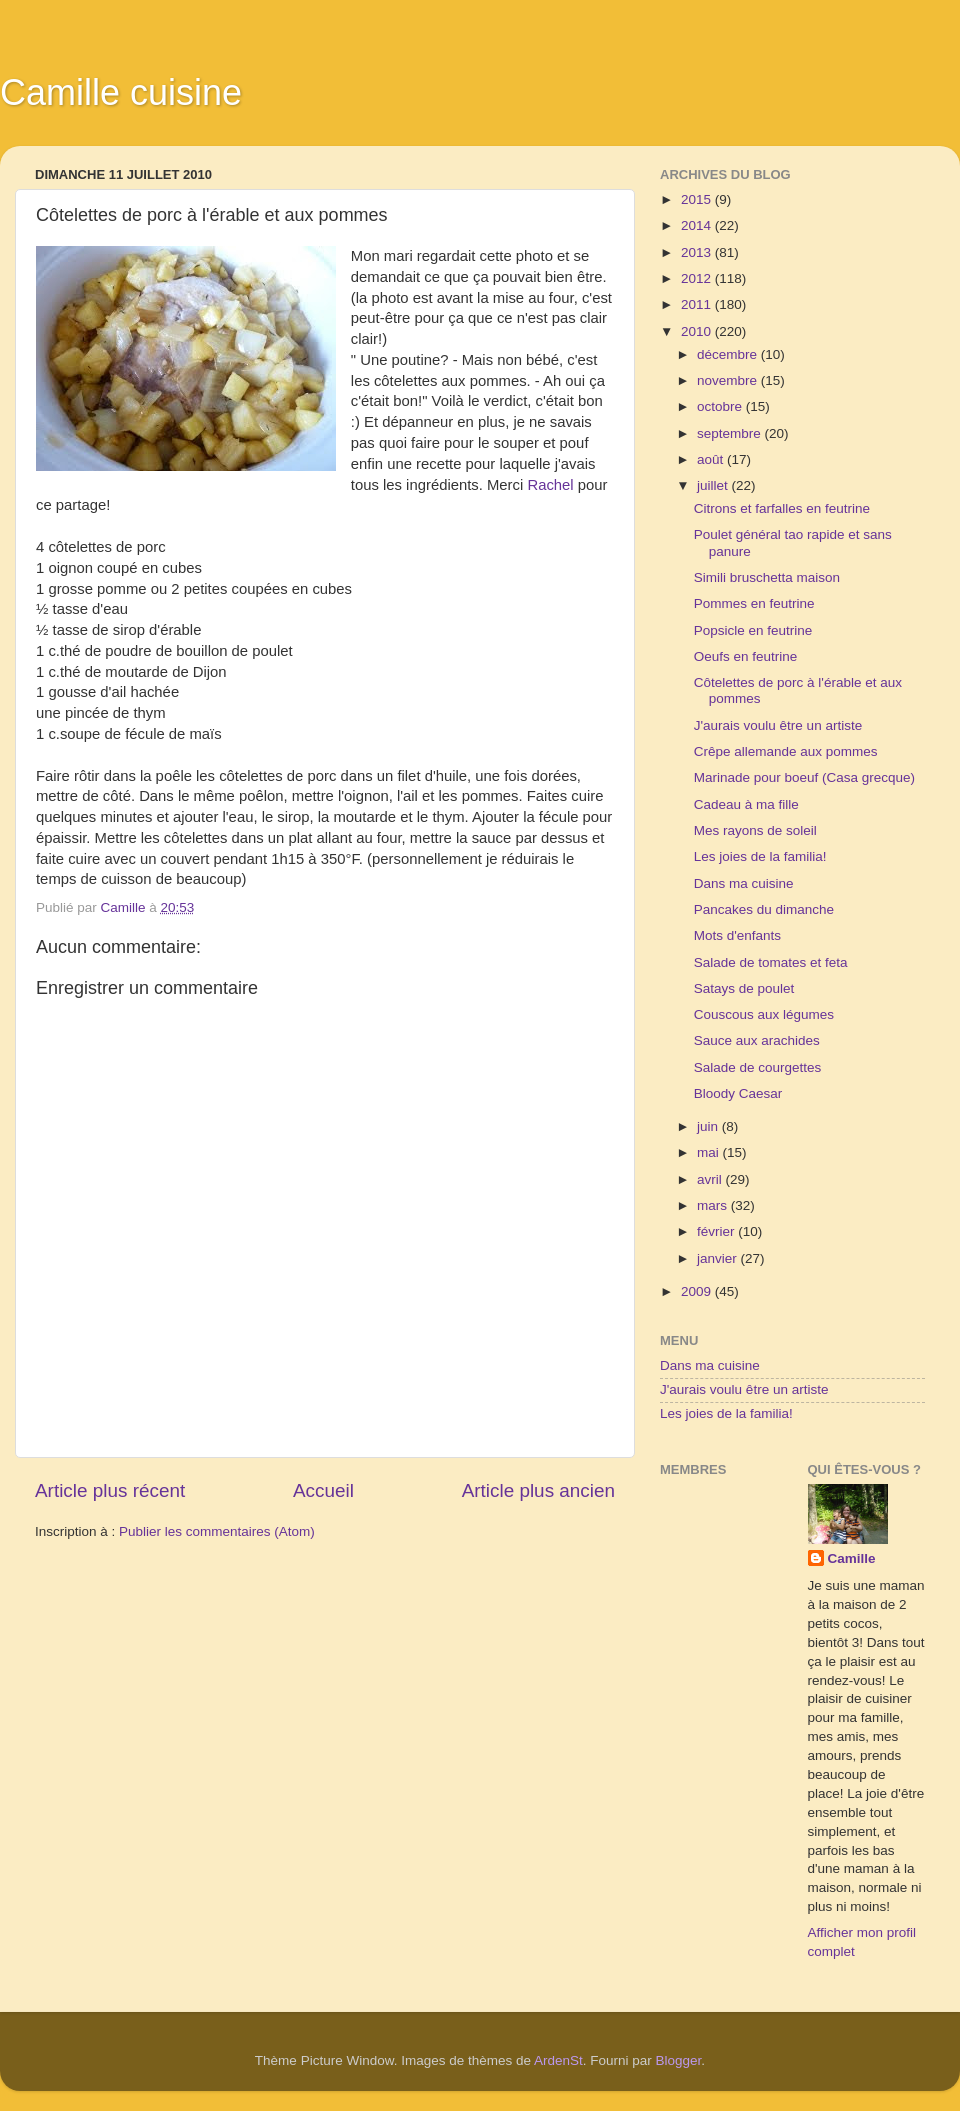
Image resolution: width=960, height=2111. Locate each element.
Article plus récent (110, 1490)
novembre (729, 380)
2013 (698, 252)
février (717, 1231)
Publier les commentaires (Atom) (217, 1531)
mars (714, 1205)
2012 (698, 278)
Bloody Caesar (738, 1093)
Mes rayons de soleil (755, 830)
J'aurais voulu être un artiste (778, 725)
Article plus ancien (538, 1490)
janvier (719, 1258)
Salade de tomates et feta (771, 962)
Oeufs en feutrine (746, 656)
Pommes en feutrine (754, 603)
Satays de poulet (744, 988)
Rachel (552, 485)
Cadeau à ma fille (746, 804)
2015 (698, 199)
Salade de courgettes (758, 1067)
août (712, 459)
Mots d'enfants (737, 935)
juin (709, 1126)
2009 (698, 1291)
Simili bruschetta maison (767, 577)
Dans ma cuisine (744, 883)
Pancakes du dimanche (764, 909)
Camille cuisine (121, 92)
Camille (852, 1558)
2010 (698, 331)
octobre (721, 406)
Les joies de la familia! (760, 856)
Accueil (323, 1490)
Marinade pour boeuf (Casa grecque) (804, 777)
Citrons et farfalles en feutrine (782, 508)
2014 (698, 225)
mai (710, 1152)
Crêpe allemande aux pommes (786, 751)
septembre (731, 433)
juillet (714, 485)
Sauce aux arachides (757, 1040)
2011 (698, 304)
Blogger (679, 2060)
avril (711, 1179)
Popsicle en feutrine (753, 630)
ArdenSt (558, 2060)
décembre (729, 354)
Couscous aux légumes (764, 1014)
